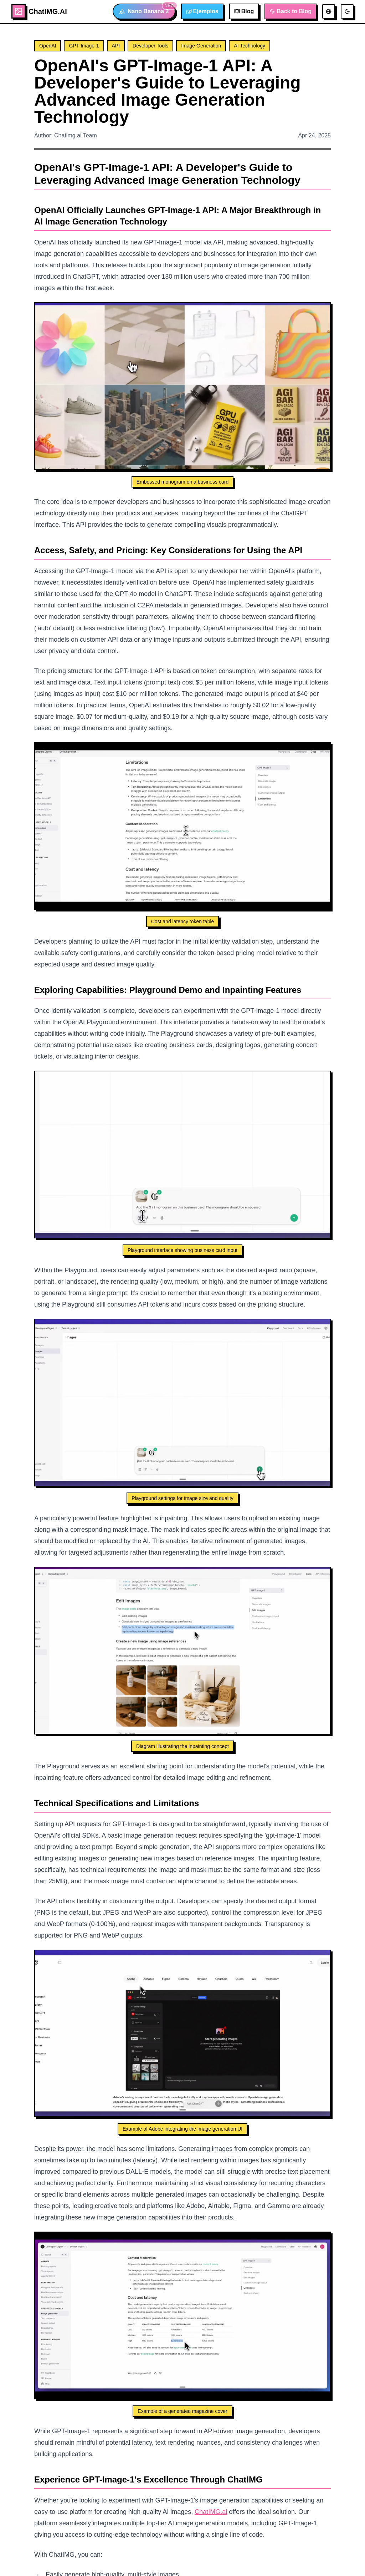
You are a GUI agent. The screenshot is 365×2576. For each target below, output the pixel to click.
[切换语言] (328, 11)
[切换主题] (347, 11)
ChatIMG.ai (211, 2511)
